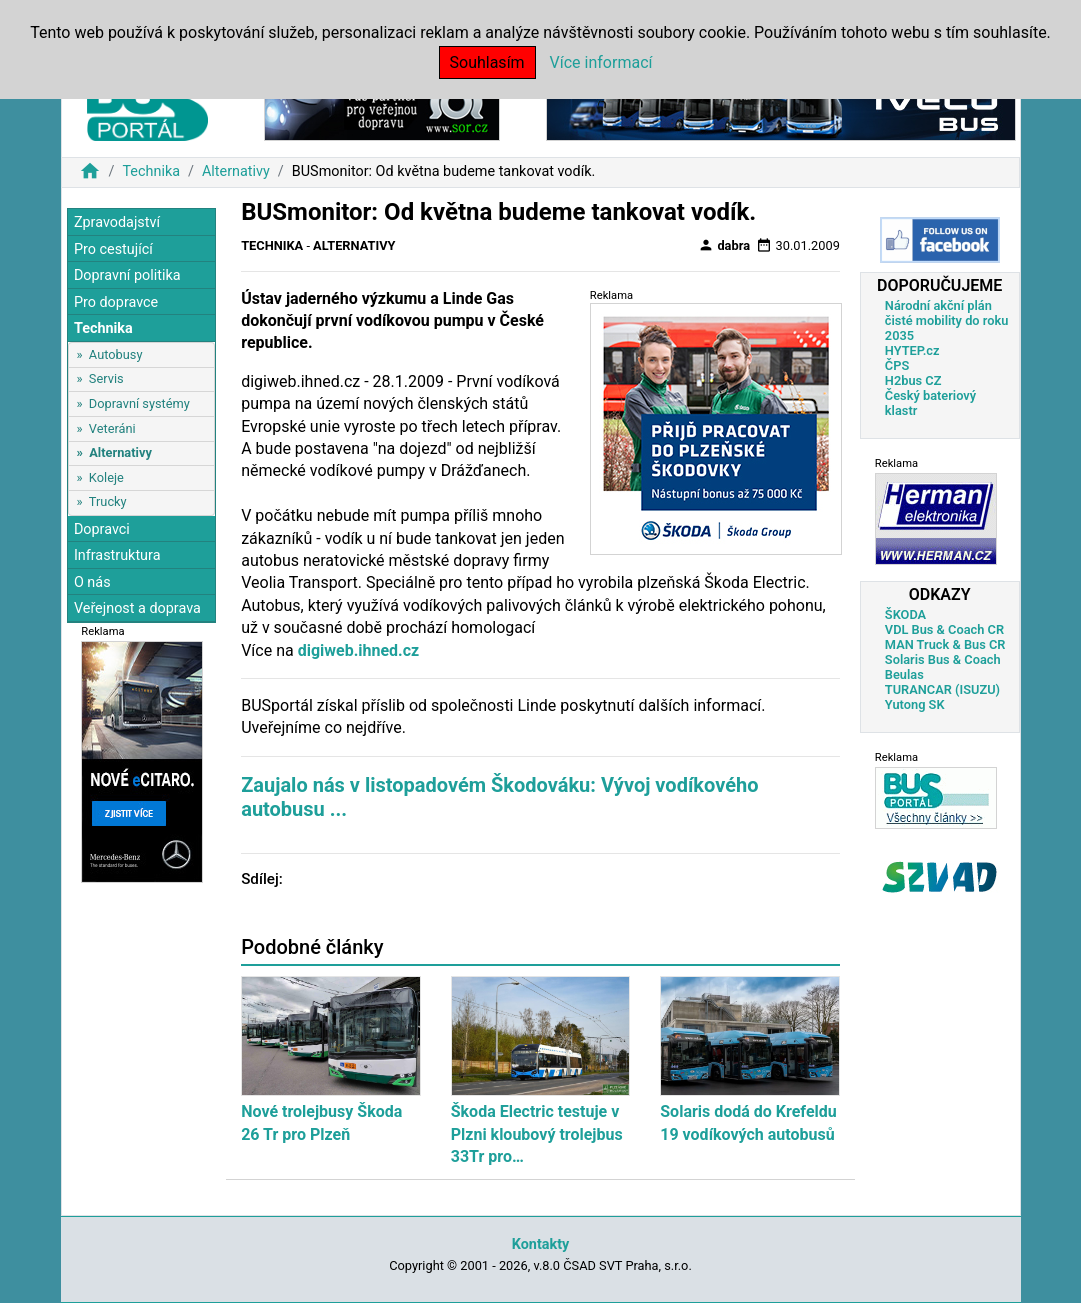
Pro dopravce (116, 302)
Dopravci (102, 529)
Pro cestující (113, 249)
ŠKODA (905, 614)
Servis (106, 378)
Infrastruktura (117, 555)
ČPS (897, 365)
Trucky (108, 501)
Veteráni (112, 428)
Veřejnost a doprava (137, 608)
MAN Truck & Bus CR (945, 644)
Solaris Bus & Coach (943, 659)
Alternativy (236, 171)
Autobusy (116, 354)
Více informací (601, 62)
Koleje (106, 477)
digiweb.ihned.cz (359, 650)
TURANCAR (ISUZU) (942, 689)
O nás (92, 582)
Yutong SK (915, 704)
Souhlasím (487, 62)
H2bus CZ (913, 380)
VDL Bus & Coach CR (944, 629)
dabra (724, 245)
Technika (151, 171)
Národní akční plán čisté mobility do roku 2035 (947, 320)
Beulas (904, 674)
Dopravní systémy (139, 403)
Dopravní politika (127, 275)
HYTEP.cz (912, 350)
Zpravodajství (117, 222)
